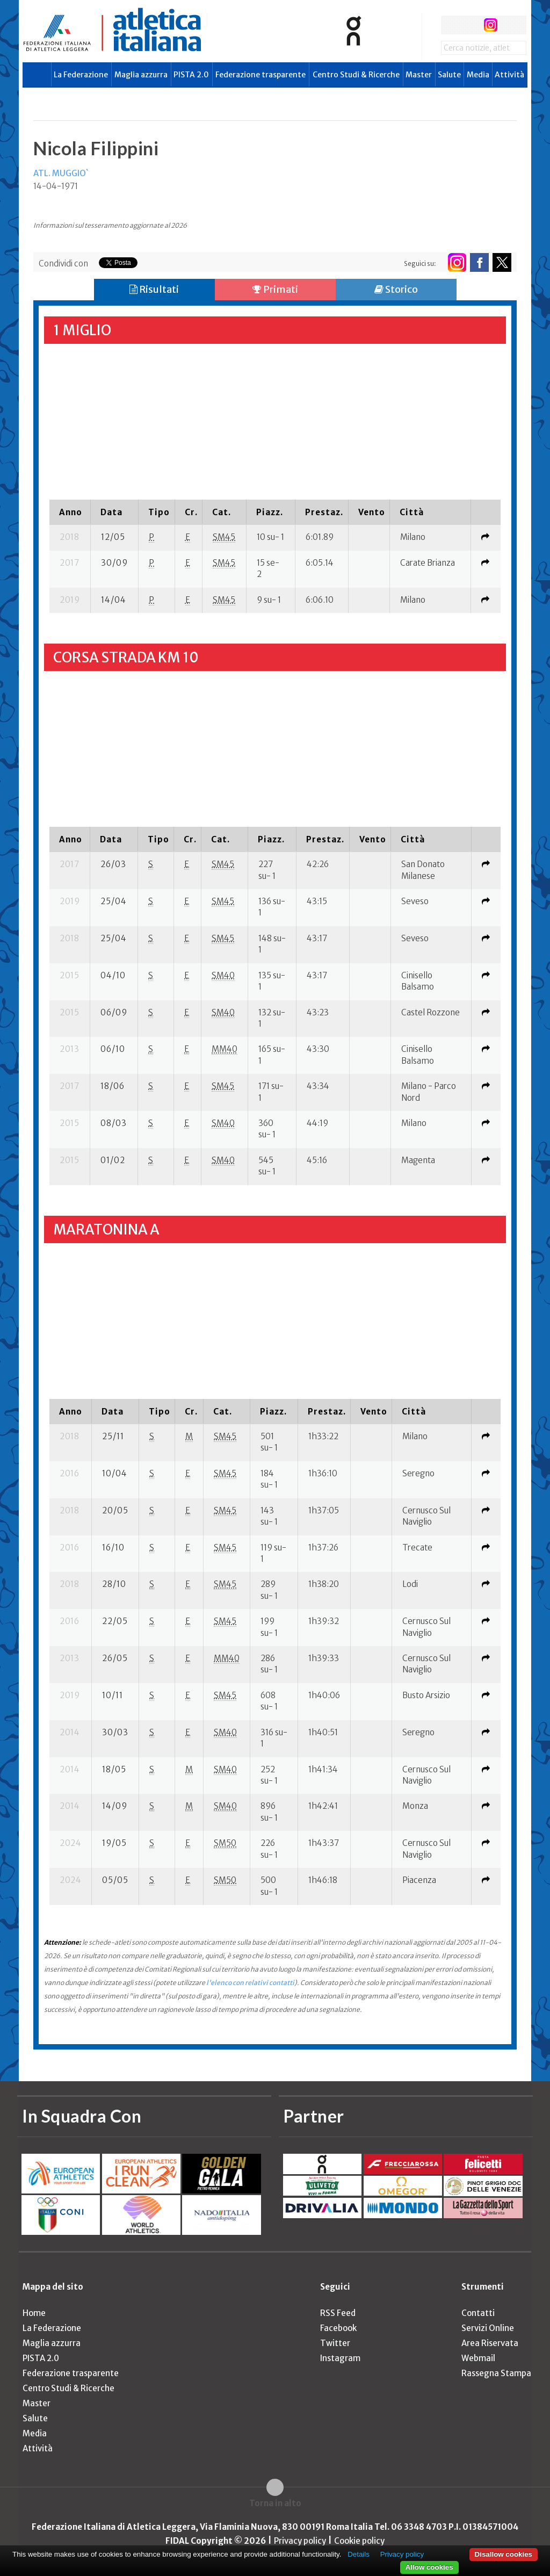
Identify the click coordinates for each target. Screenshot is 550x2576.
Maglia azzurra (141, 75)
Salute (449, 75)
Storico (396, 289)
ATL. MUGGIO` (60, 173)
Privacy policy (300, 2541)
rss (510, 25)
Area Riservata (489, 2343)
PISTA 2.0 (191, 75)
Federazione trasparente (260, 75)
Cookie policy (359, 2541)
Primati (275, 289)
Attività (509, 75)
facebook (450, 25)
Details (359, 2554)
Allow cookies (429, 2567)
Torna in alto (275, 2503)
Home (34, 2313)
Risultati (154, 289)
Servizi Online (487, 2328)
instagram (490, 25)
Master (419, 75)
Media (478, 75)
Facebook (338, 2328)
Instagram (340, 2358)
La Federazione (81, 75)
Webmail (478, 2358)
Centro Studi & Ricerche (356, 75)
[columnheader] (69, 512)
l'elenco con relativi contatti (250, 1983)
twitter (470, 25)
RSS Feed (338, 2313)
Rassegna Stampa (496, 2373)
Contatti (478, 2313)
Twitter (335, 2343)
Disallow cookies (503, 2554)
